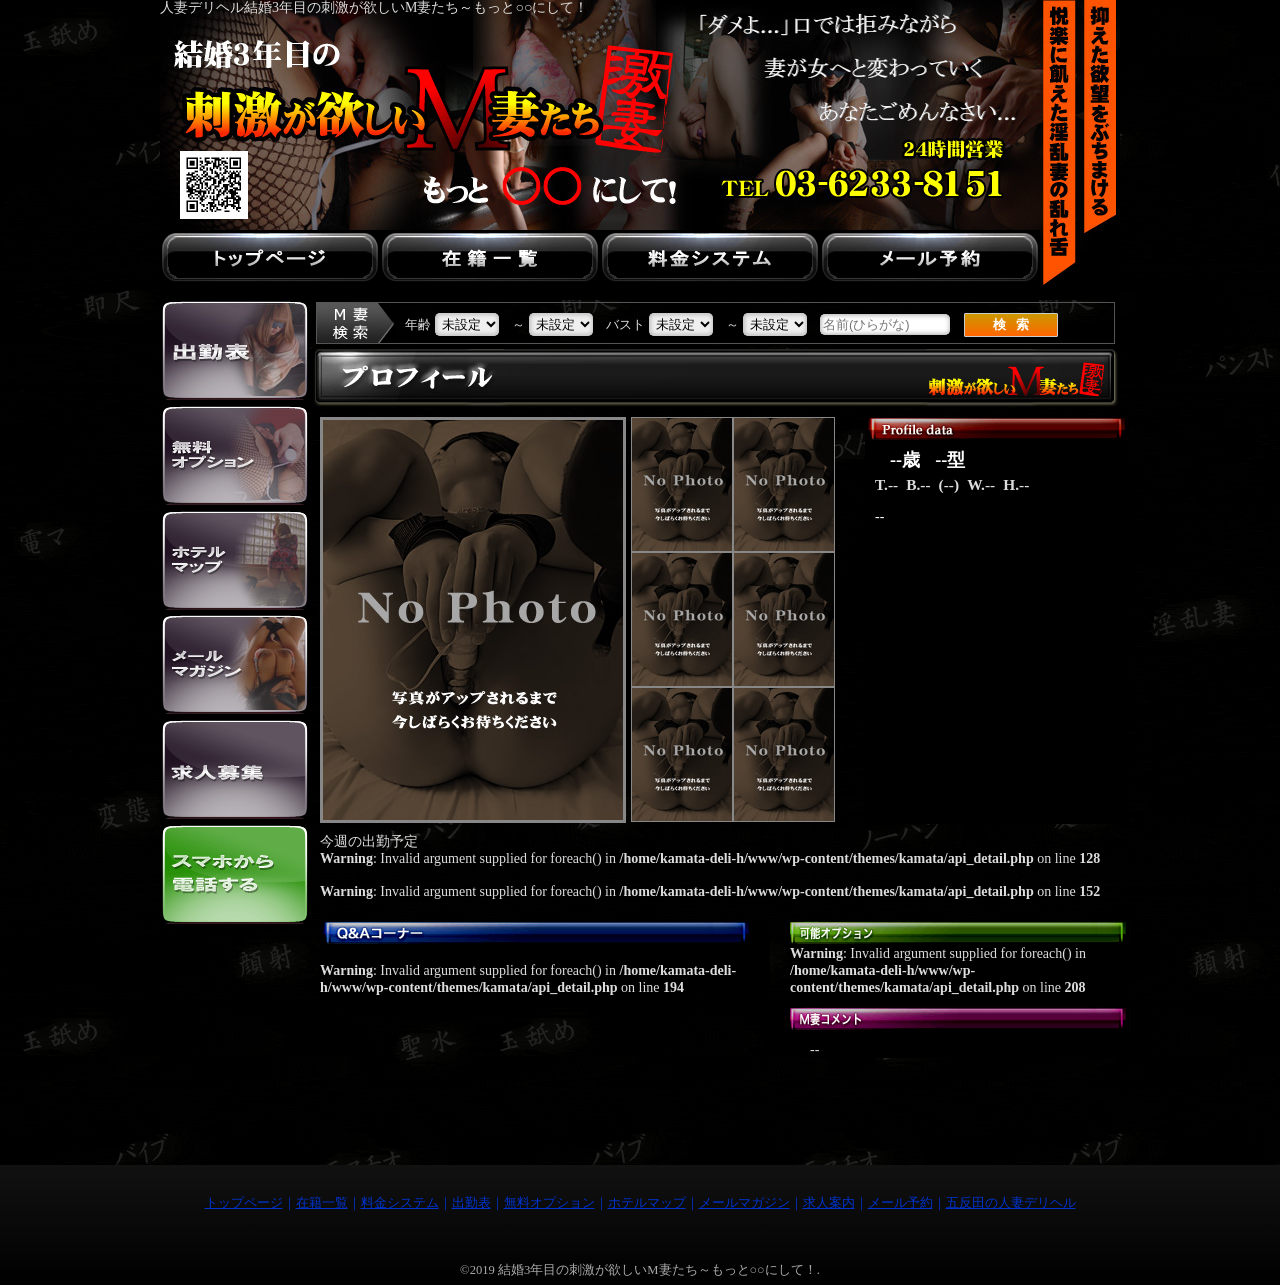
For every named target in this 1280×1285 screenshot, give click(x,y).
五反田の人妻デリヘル (1011, 1203)
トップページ (244, 1203)
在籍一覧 (322, 1203)
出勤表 (471, 1203)
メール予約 (900, 1203)
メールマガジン (744, 1203)
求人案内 (829, 1203)
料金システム (400, 1203)
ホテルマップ (647, 1203)
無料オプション (549, 1203)
